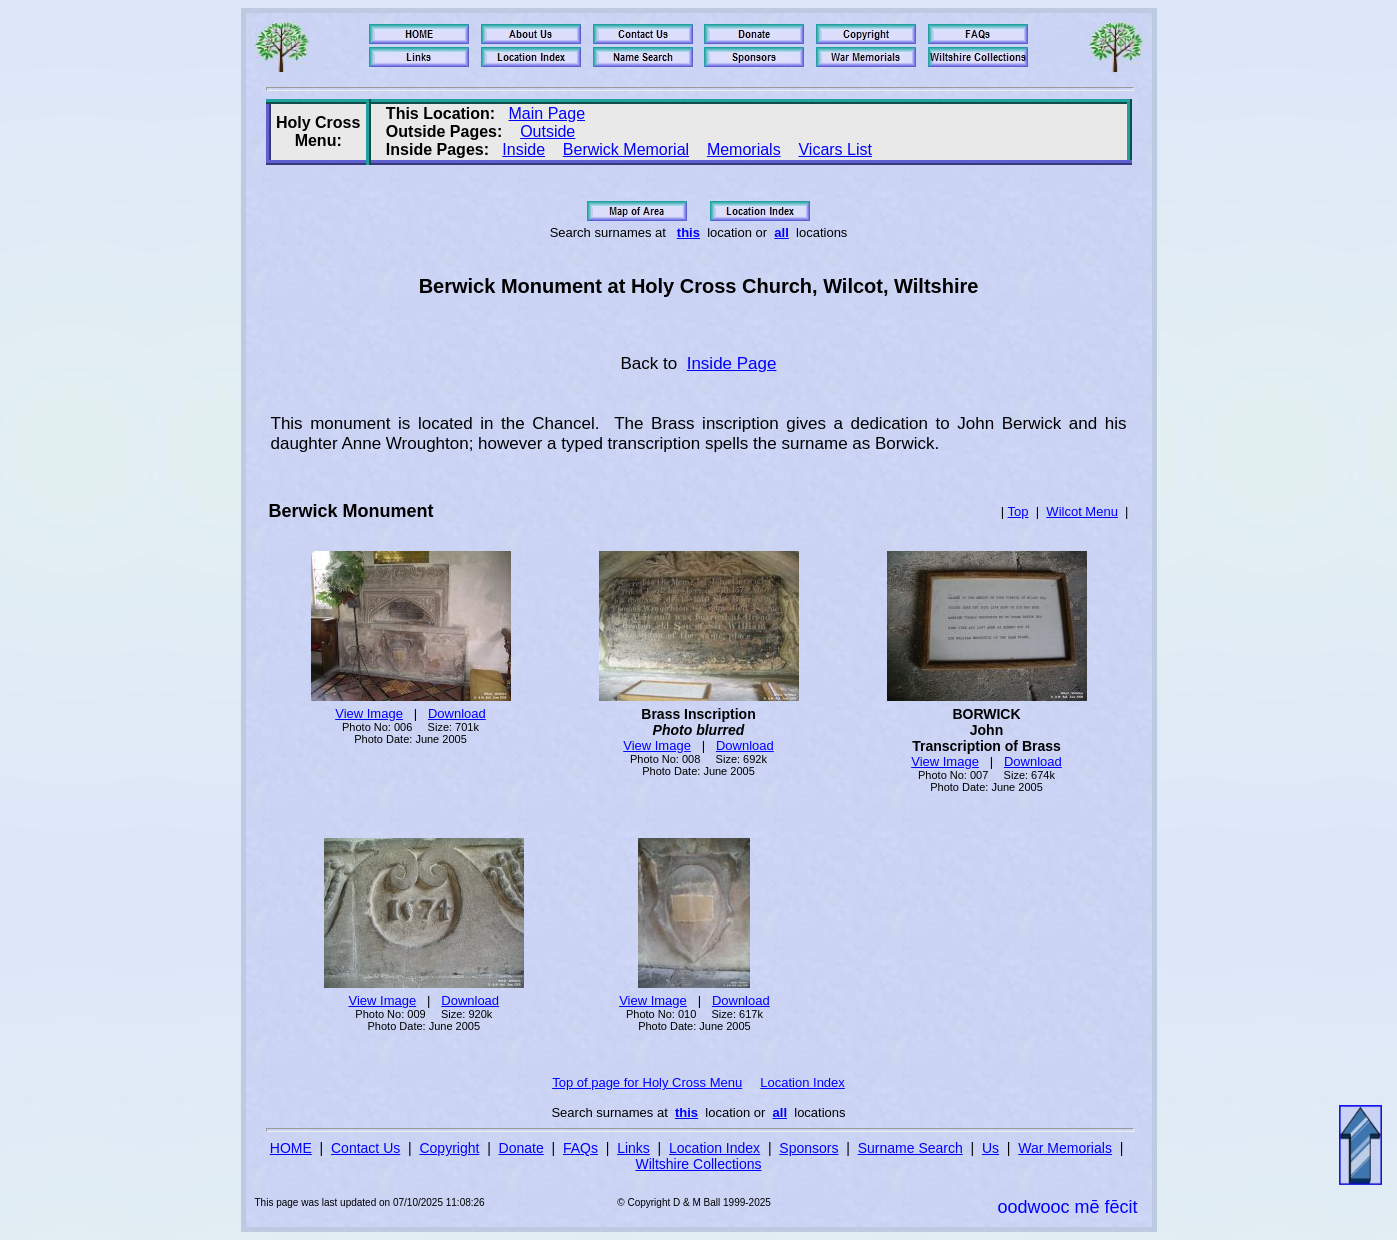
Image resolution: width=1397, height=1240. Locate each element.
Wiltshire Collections (698, 1164)
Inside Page (732, 363)
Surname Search (910, 1148)
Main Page (547, 113)
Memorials (744, 149)
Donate (521, 1148)
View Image (369, 713)
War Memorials (1065, 1148)
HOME (291, 1148)
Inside (523, 149)
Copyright (449, 1148)
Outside (547, 131)
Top (1018, 511)
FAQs (580, 1148)
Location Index (802, 1082)
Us (990, 1148)
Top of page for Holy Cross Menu (647, 1082)
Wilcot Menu (1082, 511)
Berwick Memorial (626, 149)
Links (633, 1148)
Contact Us (365, 1148)
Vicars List (835, 149)
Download (457, 713)
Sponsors (808, 1148)
